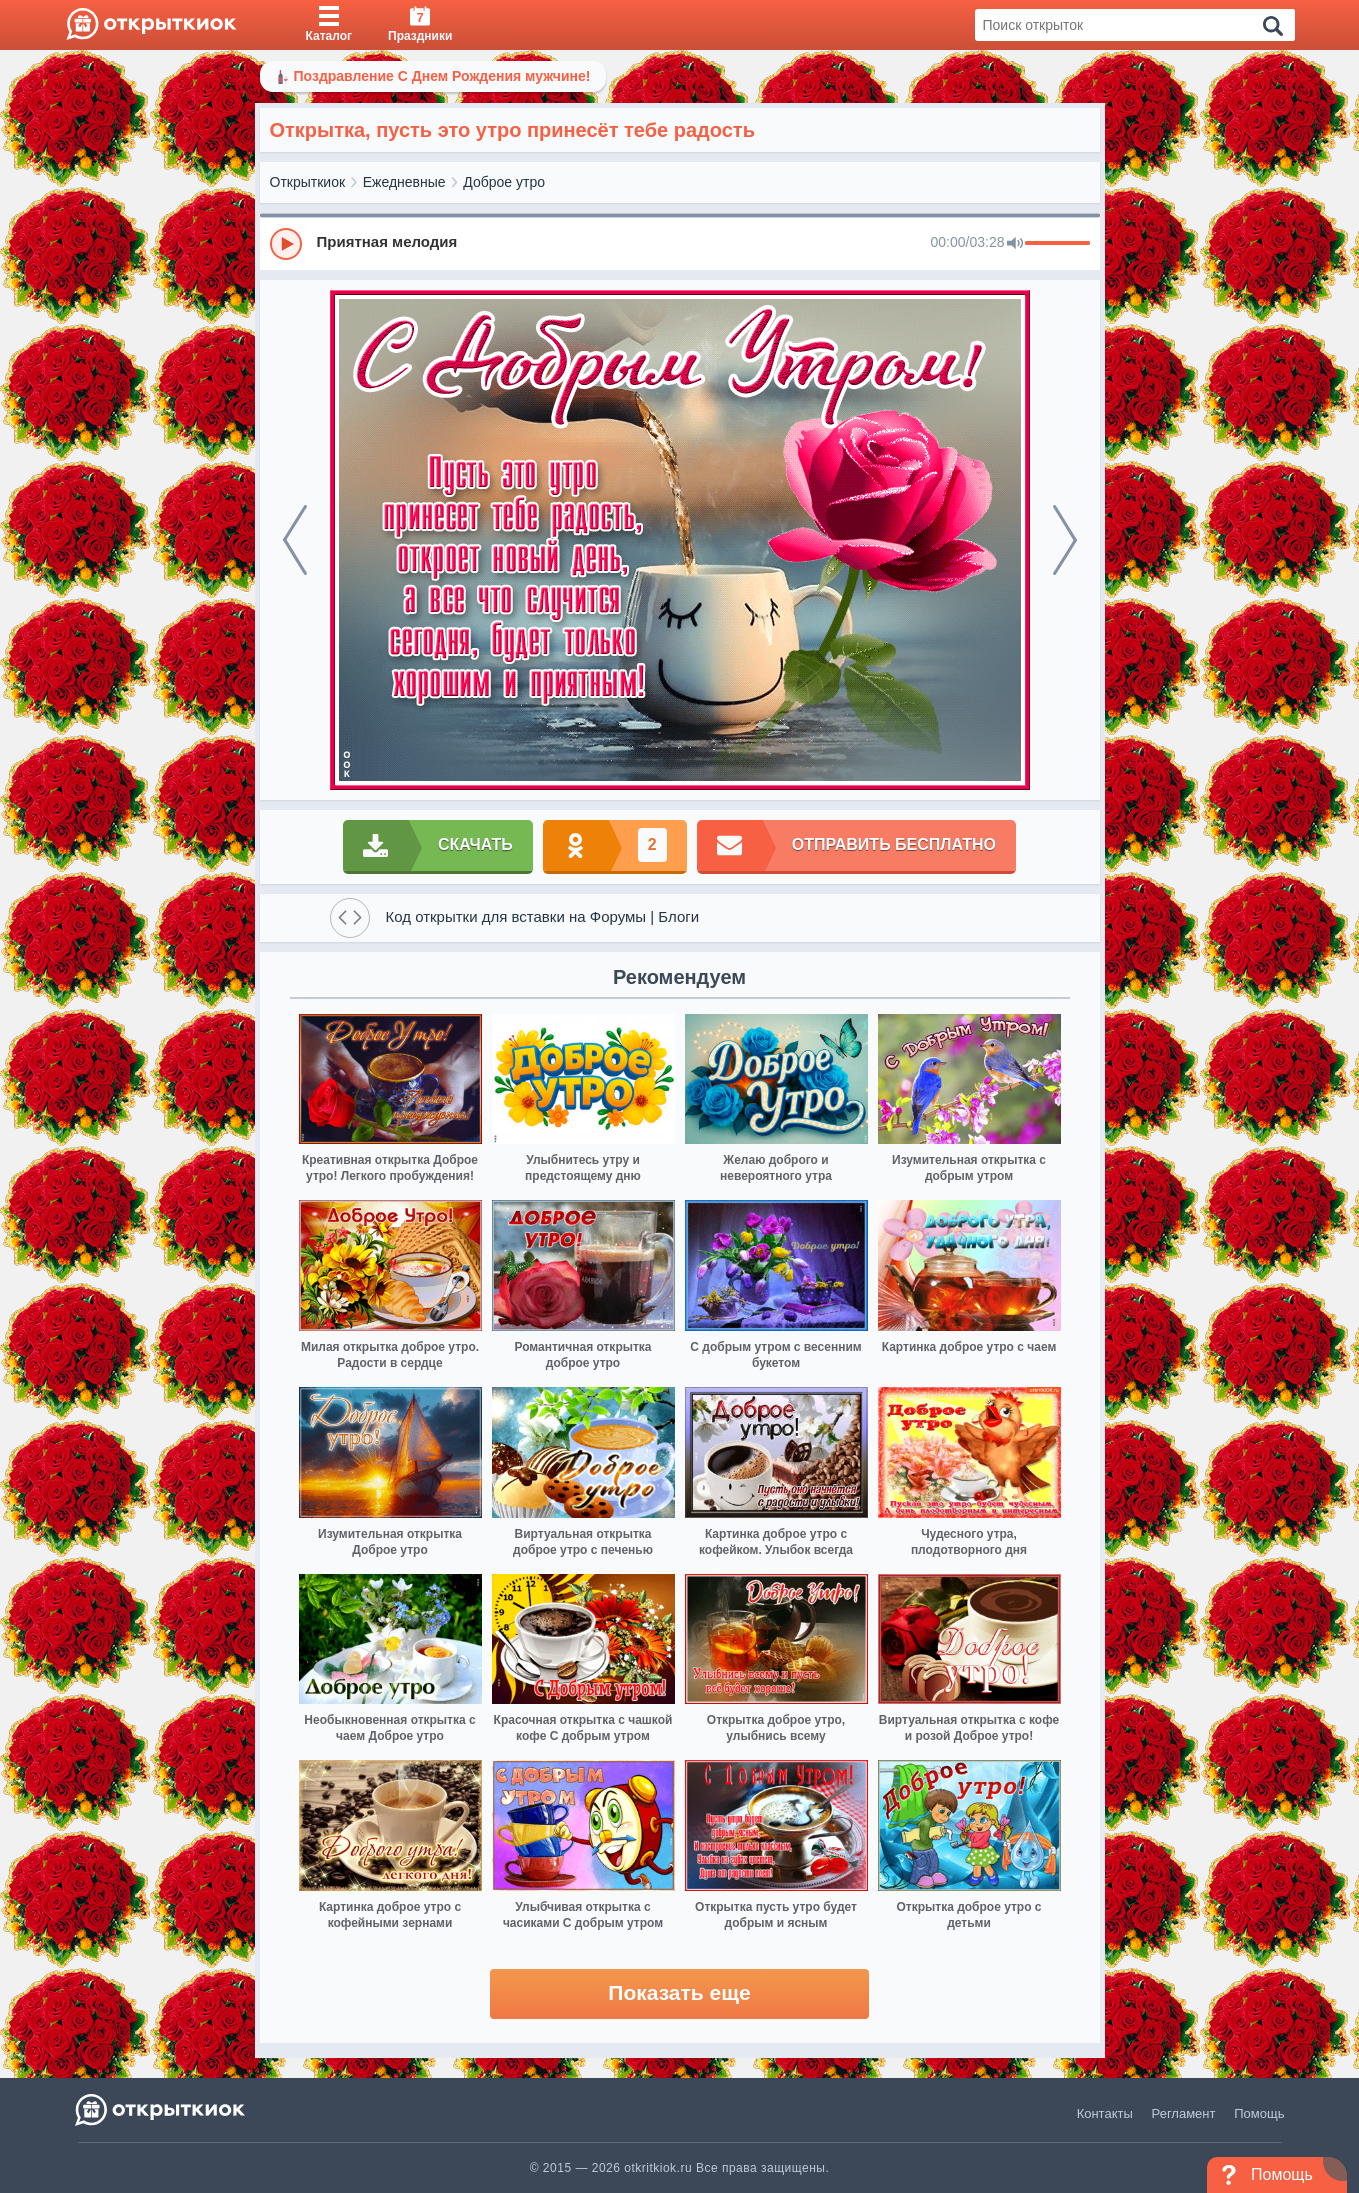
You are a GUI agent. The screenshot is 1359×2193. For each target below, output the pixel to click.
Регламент (1184, 2113)
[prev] (295, 540)
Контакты (1105, 2113)
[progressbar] (1057, 244)
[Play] (286, 244)
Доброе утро (504, 182)
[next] (1065, 540)
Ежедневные (404, 182)
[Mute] (1015, 244)
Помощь (1259, 2113)
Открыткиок (308, 182)
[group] (680, 243)
